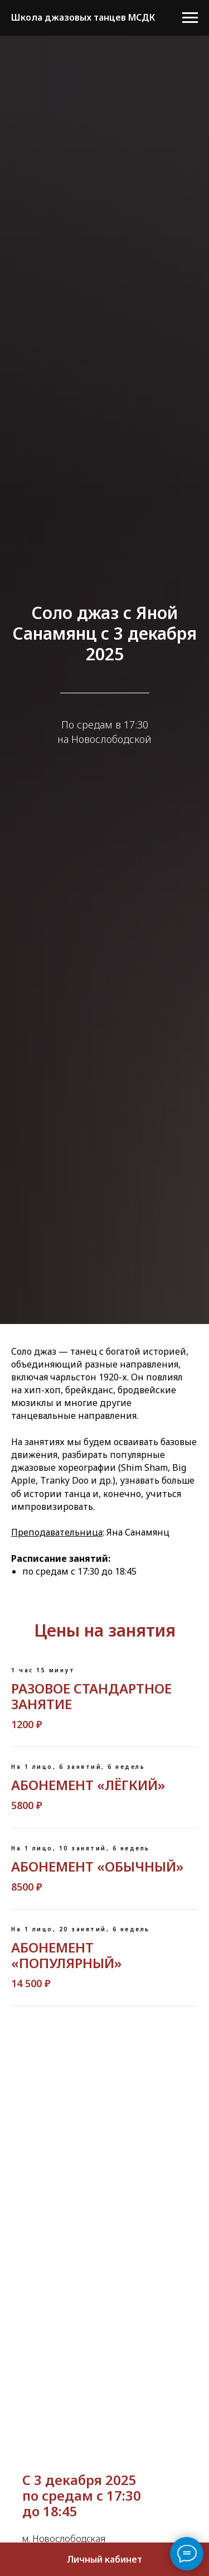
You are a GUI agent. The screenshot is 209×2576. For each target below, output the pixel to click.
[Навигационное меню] (190, 17)
